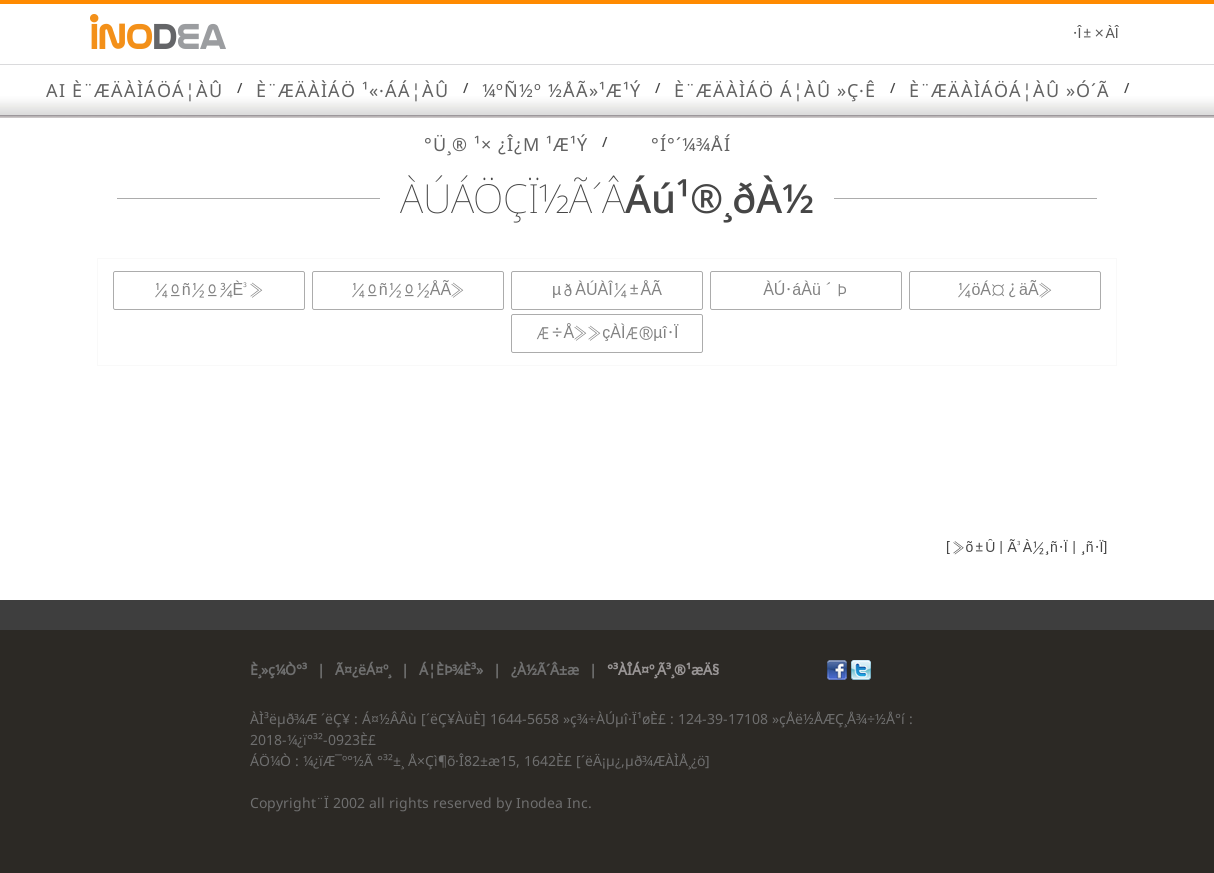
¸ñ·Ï (1090, 548)
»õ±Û (972, 548)
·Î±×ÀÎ (1095, 34)
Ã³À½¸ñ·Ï (1035, 548)
